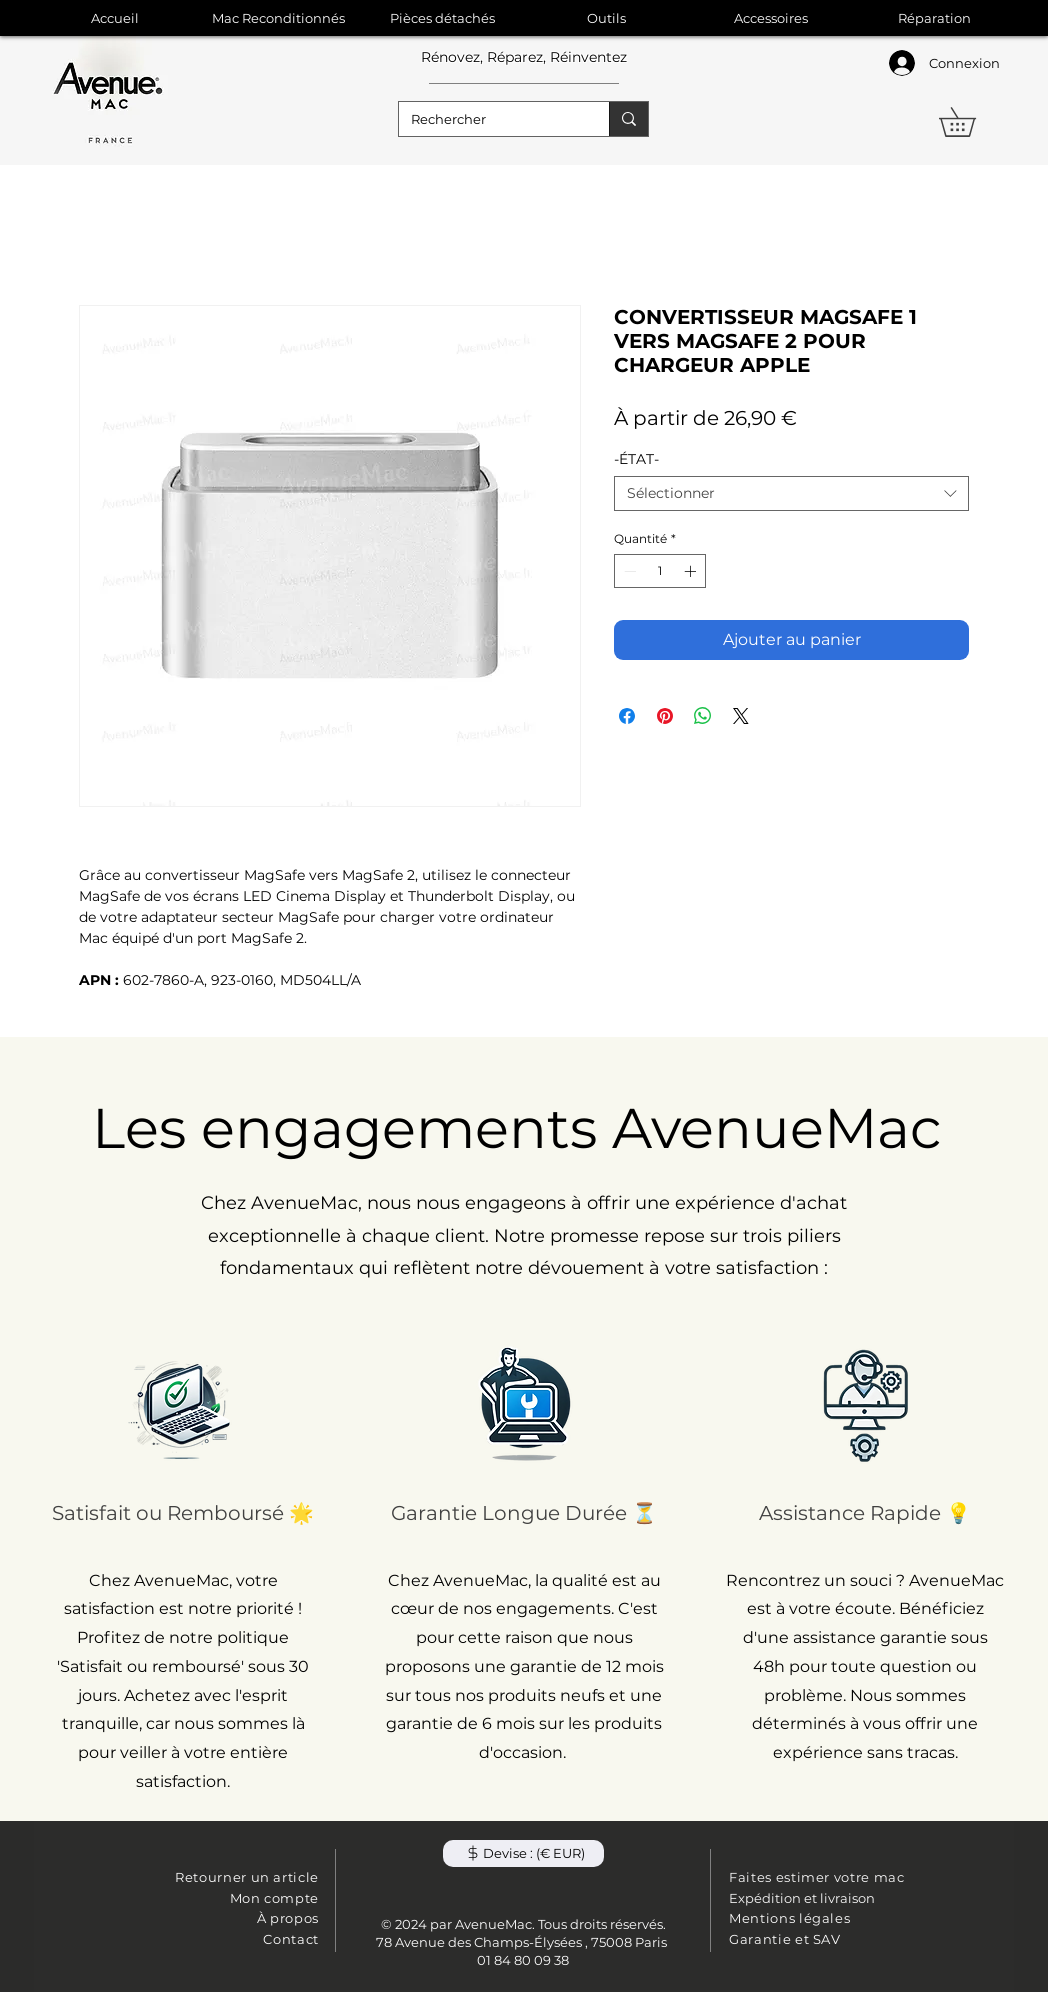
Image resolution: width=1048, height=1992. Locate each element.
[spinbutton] (660, 571)
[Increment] (692, 571)
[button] (971, 122)
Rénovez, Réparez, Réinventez (524, 57)
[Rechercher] (489, 119)
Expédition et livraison (802, 1898)
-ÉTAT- (636, 459)
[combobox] (791, 493)
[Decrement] (628, 571)
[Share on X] (741, 716)
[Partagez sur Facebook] (627, 716)
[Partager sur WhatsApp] (703, 716)
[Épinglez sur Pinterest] (665, 716)
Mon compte (275, 1898)
